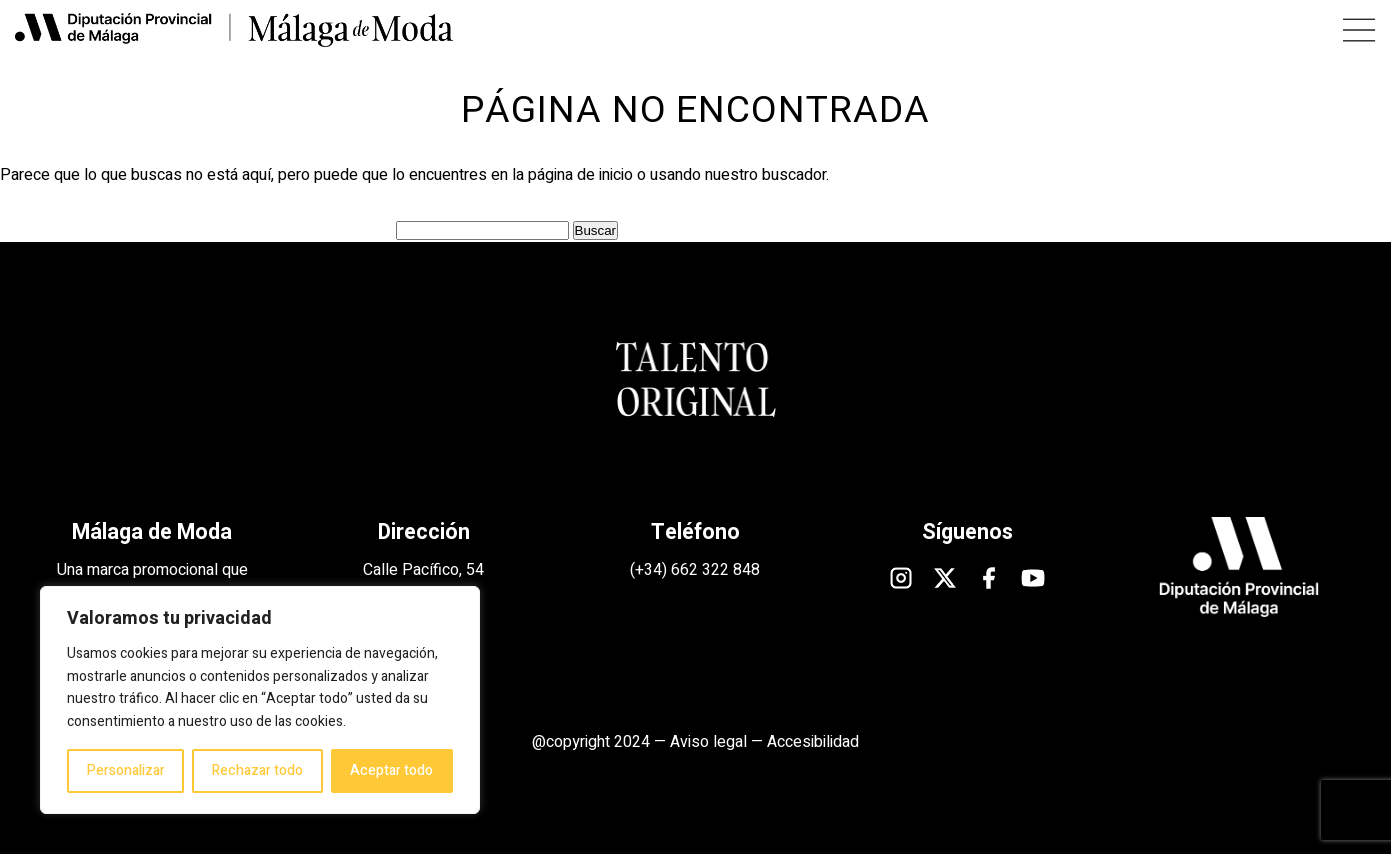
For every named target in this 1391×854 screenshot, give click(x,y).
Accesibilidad (813, 742)
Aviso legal (708, 742)
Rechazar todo (257, 770)
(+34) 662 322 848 (695, 570)
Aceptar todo (391, 770)
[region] (260, 700)
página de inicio (580, 175)
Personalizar (126, 770)
